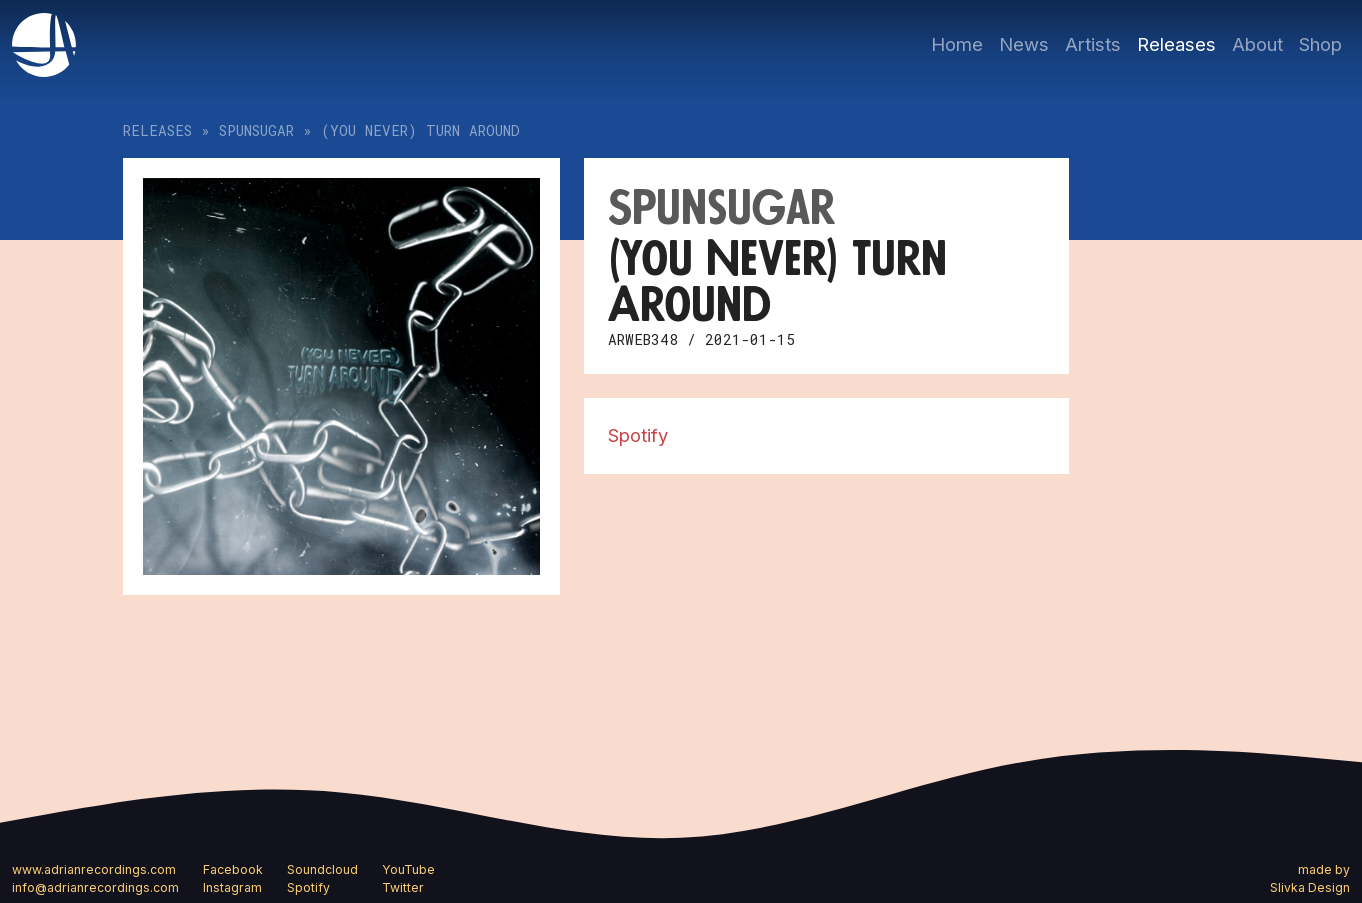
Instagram (232, 887)
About (1257, 44)
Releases (1176, 44)
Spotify (638, 435)
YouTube (408, 869)
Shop (1320, 44)
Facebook (233, 869)
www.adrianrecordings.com (94, 869)
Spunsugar (256, 130)
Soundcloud (322, 869)
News (1024, 44)
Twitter (403, 887)
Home (957, 44)
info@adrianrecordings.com (95, 887)
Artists (1093, 44)
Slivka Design (1310, 887)
